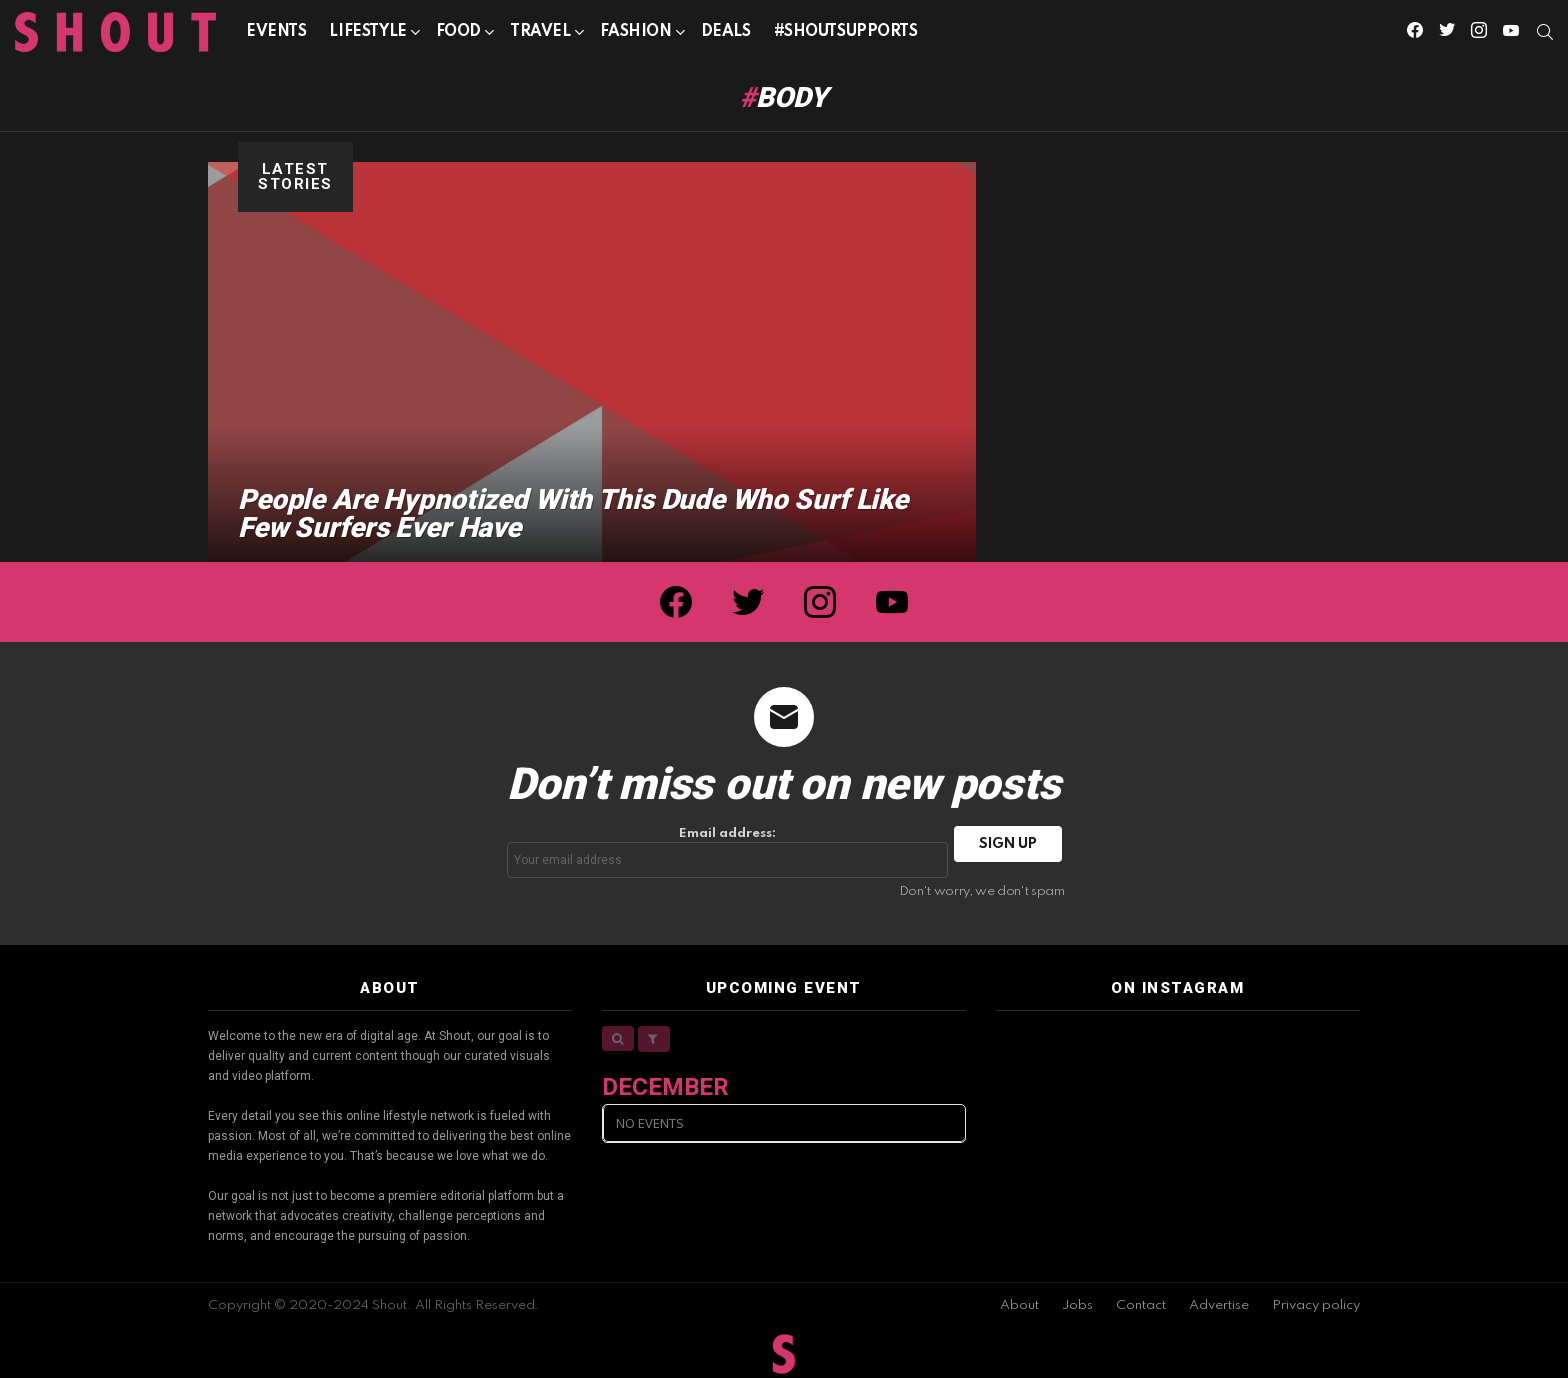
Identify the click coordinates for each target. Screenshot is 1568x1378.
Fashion (636, 35)
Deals (726, 32)
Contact (1141, 1305)
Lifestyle (367, 35)
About (1019, 1305)
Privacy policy (1316, 1305)
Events (276, 32)
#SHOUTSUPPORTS (846, 32)
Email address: (728, 852)
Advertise (1219, 1305)
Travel (540, 35)
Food (458, 35)
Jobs (1077, 1305)
